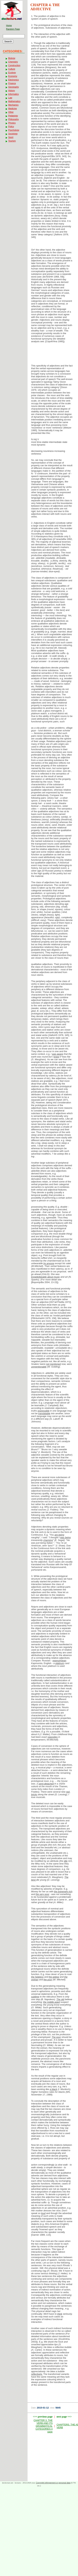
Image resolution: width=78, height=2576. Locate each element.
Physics (12, 123)
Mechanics (13, 105)
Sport (10, 137)
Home (9, 25)
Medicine (12, 108)
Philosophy (13, 119)
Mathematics (14, 101)
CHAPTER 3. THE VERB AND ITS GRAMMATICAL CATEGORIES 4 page (43, 2426)
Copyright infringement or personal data (53, 2483)
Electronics (13, 80)
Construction (14, 65)
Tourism (12, 141)
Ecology (12, 72)
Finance (12, 83)
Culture (11, 69)
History (11, 90)
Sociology (13, 133)
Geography (13, 87)
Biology (11, 58)
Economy (12, 76)
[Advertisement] (53, 354)
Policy (11, 126)
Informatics (13, 94)
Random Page (13, 29)
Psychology (13, 130)
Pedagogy (13, 115)
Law (10, 98)
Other (11, 112)
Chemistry (13, 62)
